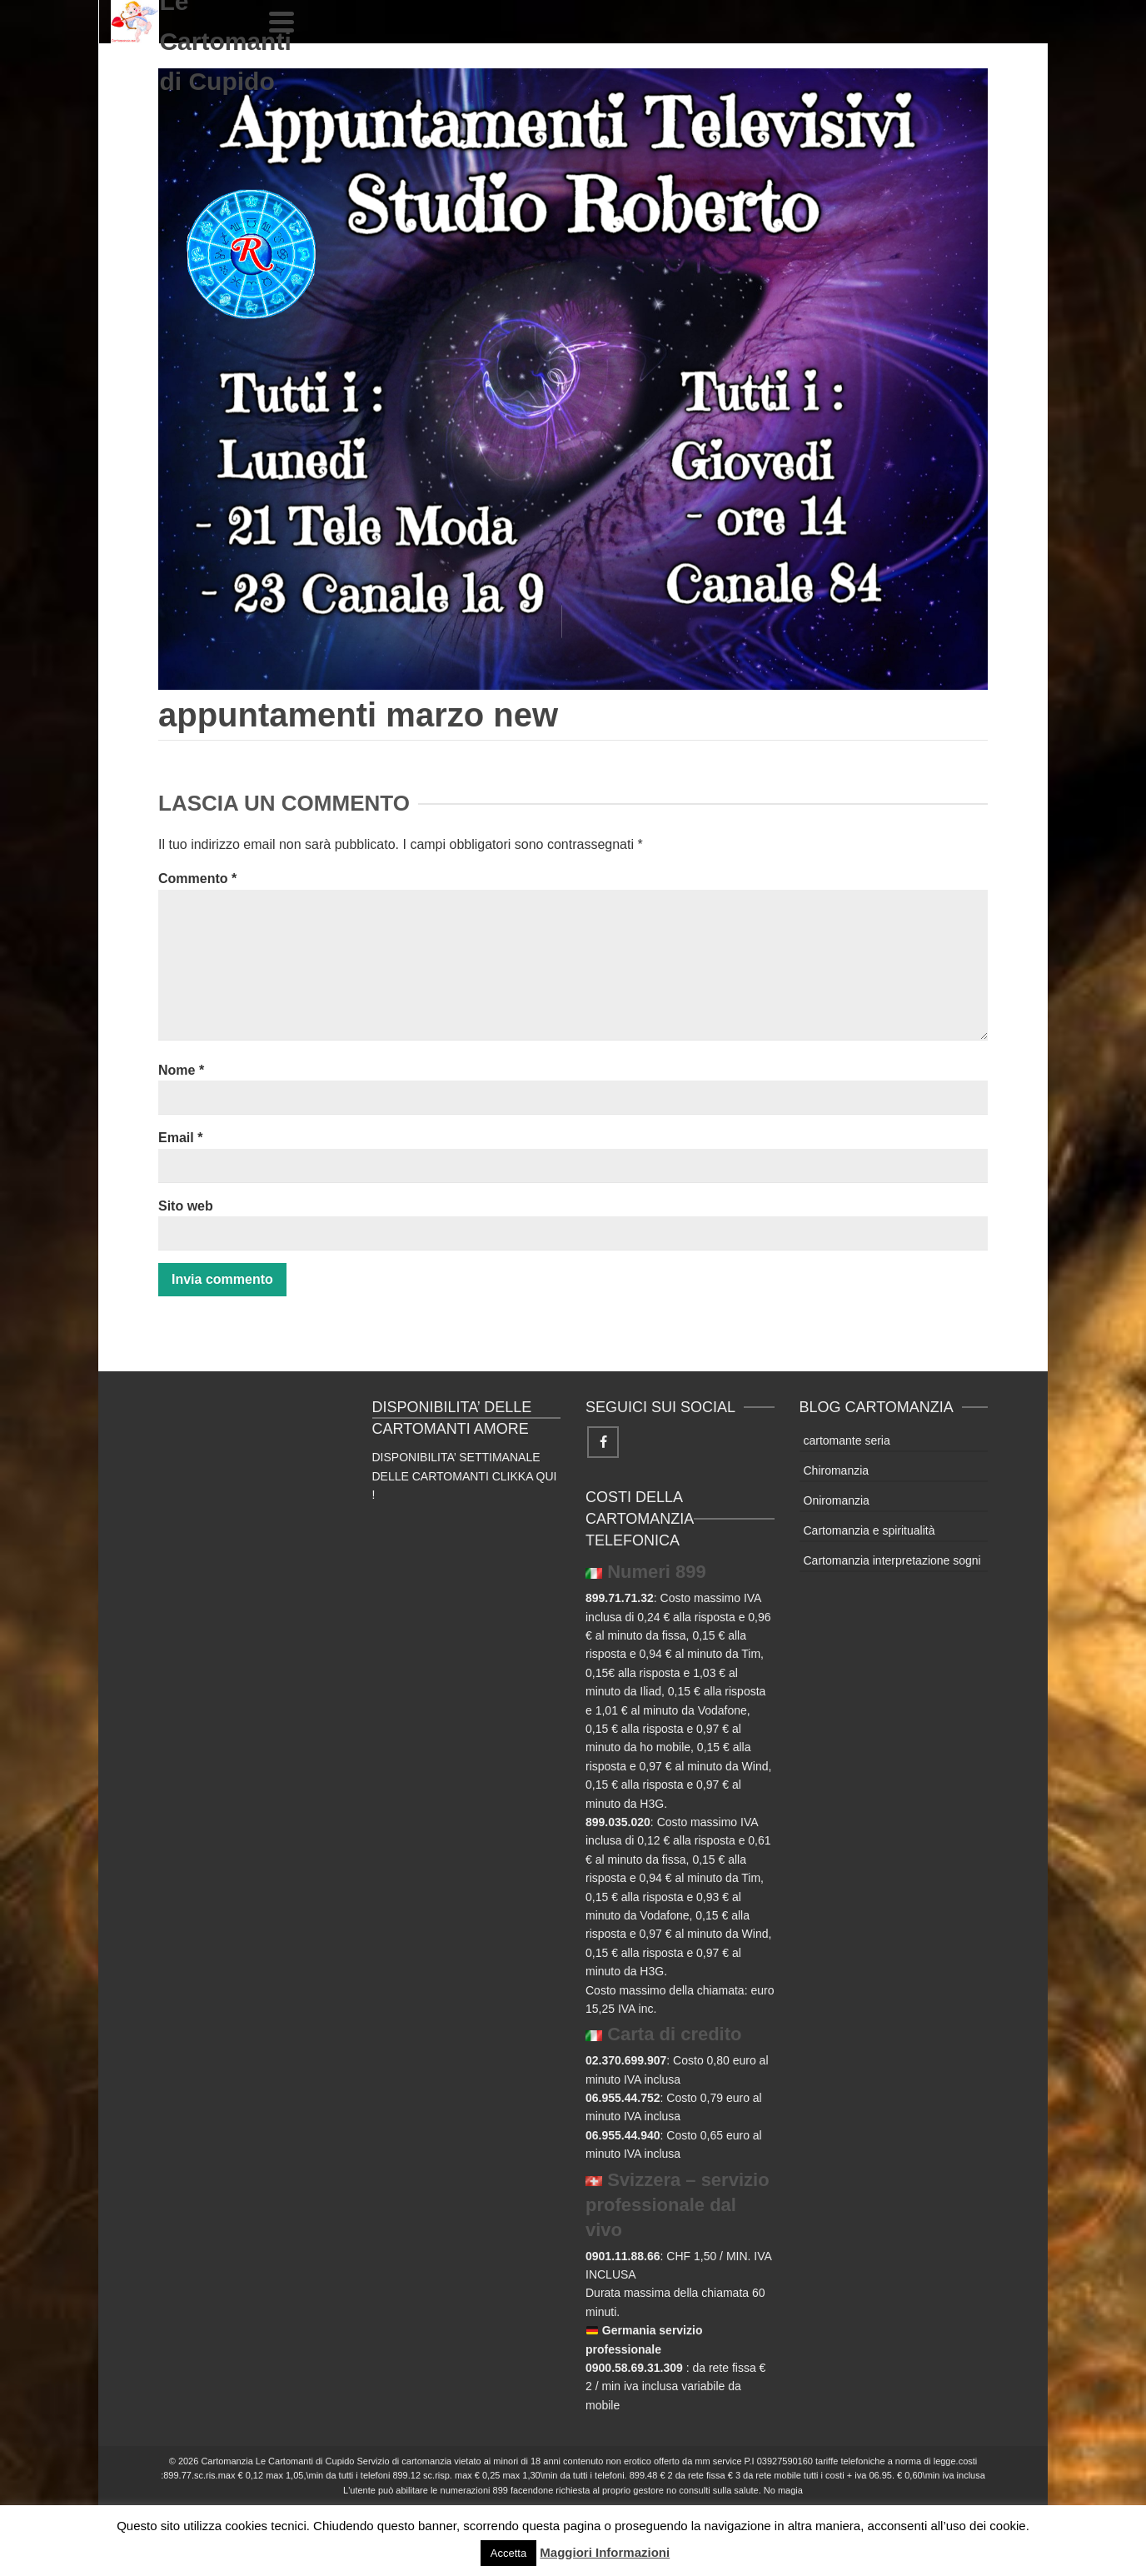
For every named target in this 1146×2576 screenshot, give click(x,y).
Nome (181, 1070)
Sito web (185, 1206)
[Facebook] (603, 1442)
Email (180, 1138)
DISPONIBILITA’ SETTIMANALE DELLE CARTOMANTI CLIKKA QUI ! (464, 1475)
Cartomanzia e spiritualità (869, 1530)
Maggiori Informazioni (605, 2552)
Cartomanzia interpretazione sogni (892, 1560)
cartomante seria (847, 1440)
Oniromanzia (836, 1500)
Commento (197, 878)
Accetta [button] (508, 2553)
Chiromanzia (836, 1470)
